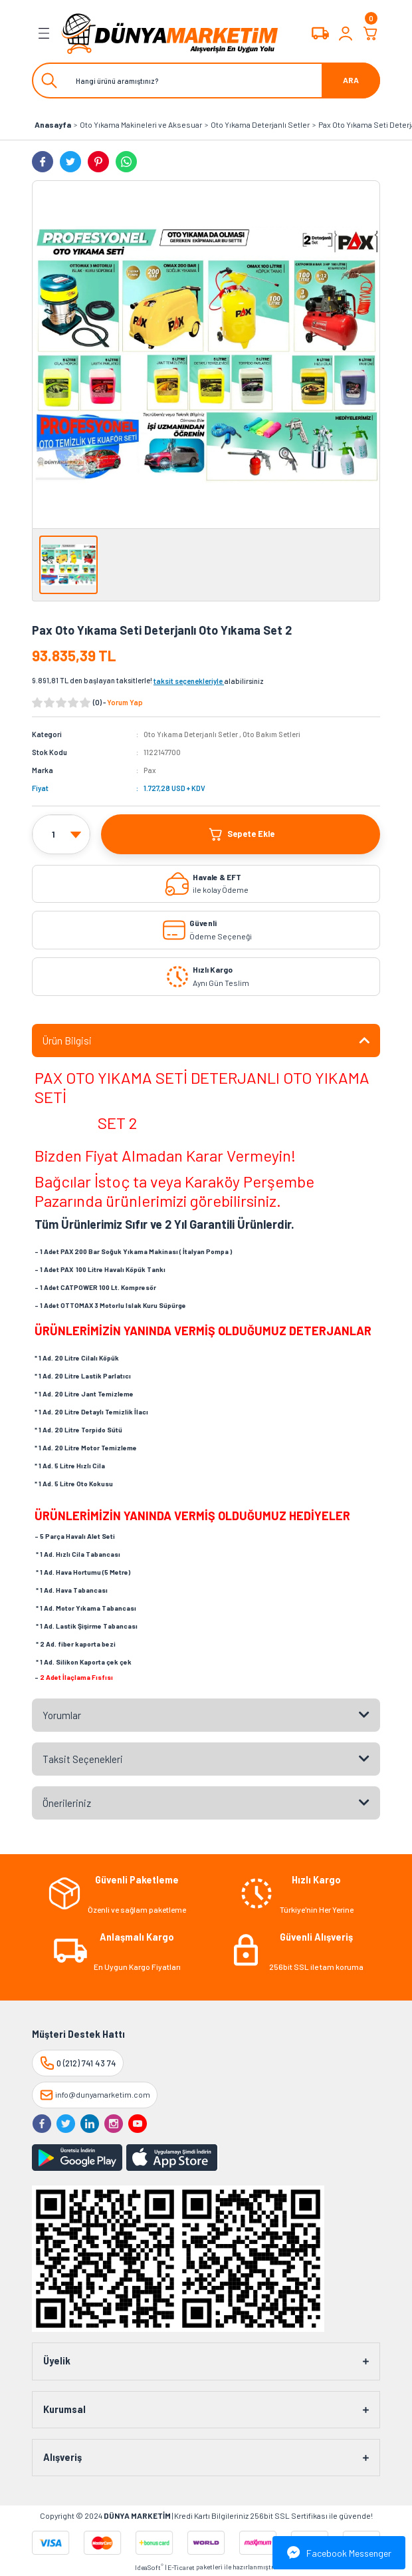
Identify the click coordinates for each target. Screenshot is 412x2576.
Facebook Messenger (339, 2552)
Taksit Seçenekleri (83, 1759)
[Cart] (370, 33)
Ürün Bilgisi (67, 1040)
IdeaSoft (149, 2567)
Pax (150, 770)
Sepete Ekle (240, 834)
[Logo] (170, 33)
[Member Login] (345, 33)
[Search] (206, 80)
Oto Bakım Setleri (271, 734)
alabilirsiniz (209, 681)
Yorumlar (62, 1715)
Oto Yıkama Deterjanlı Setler (191, 734)
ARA (351, 79)
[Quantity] (61, 835)
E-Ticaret (181, 2567)
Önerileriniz (67, 1803)
